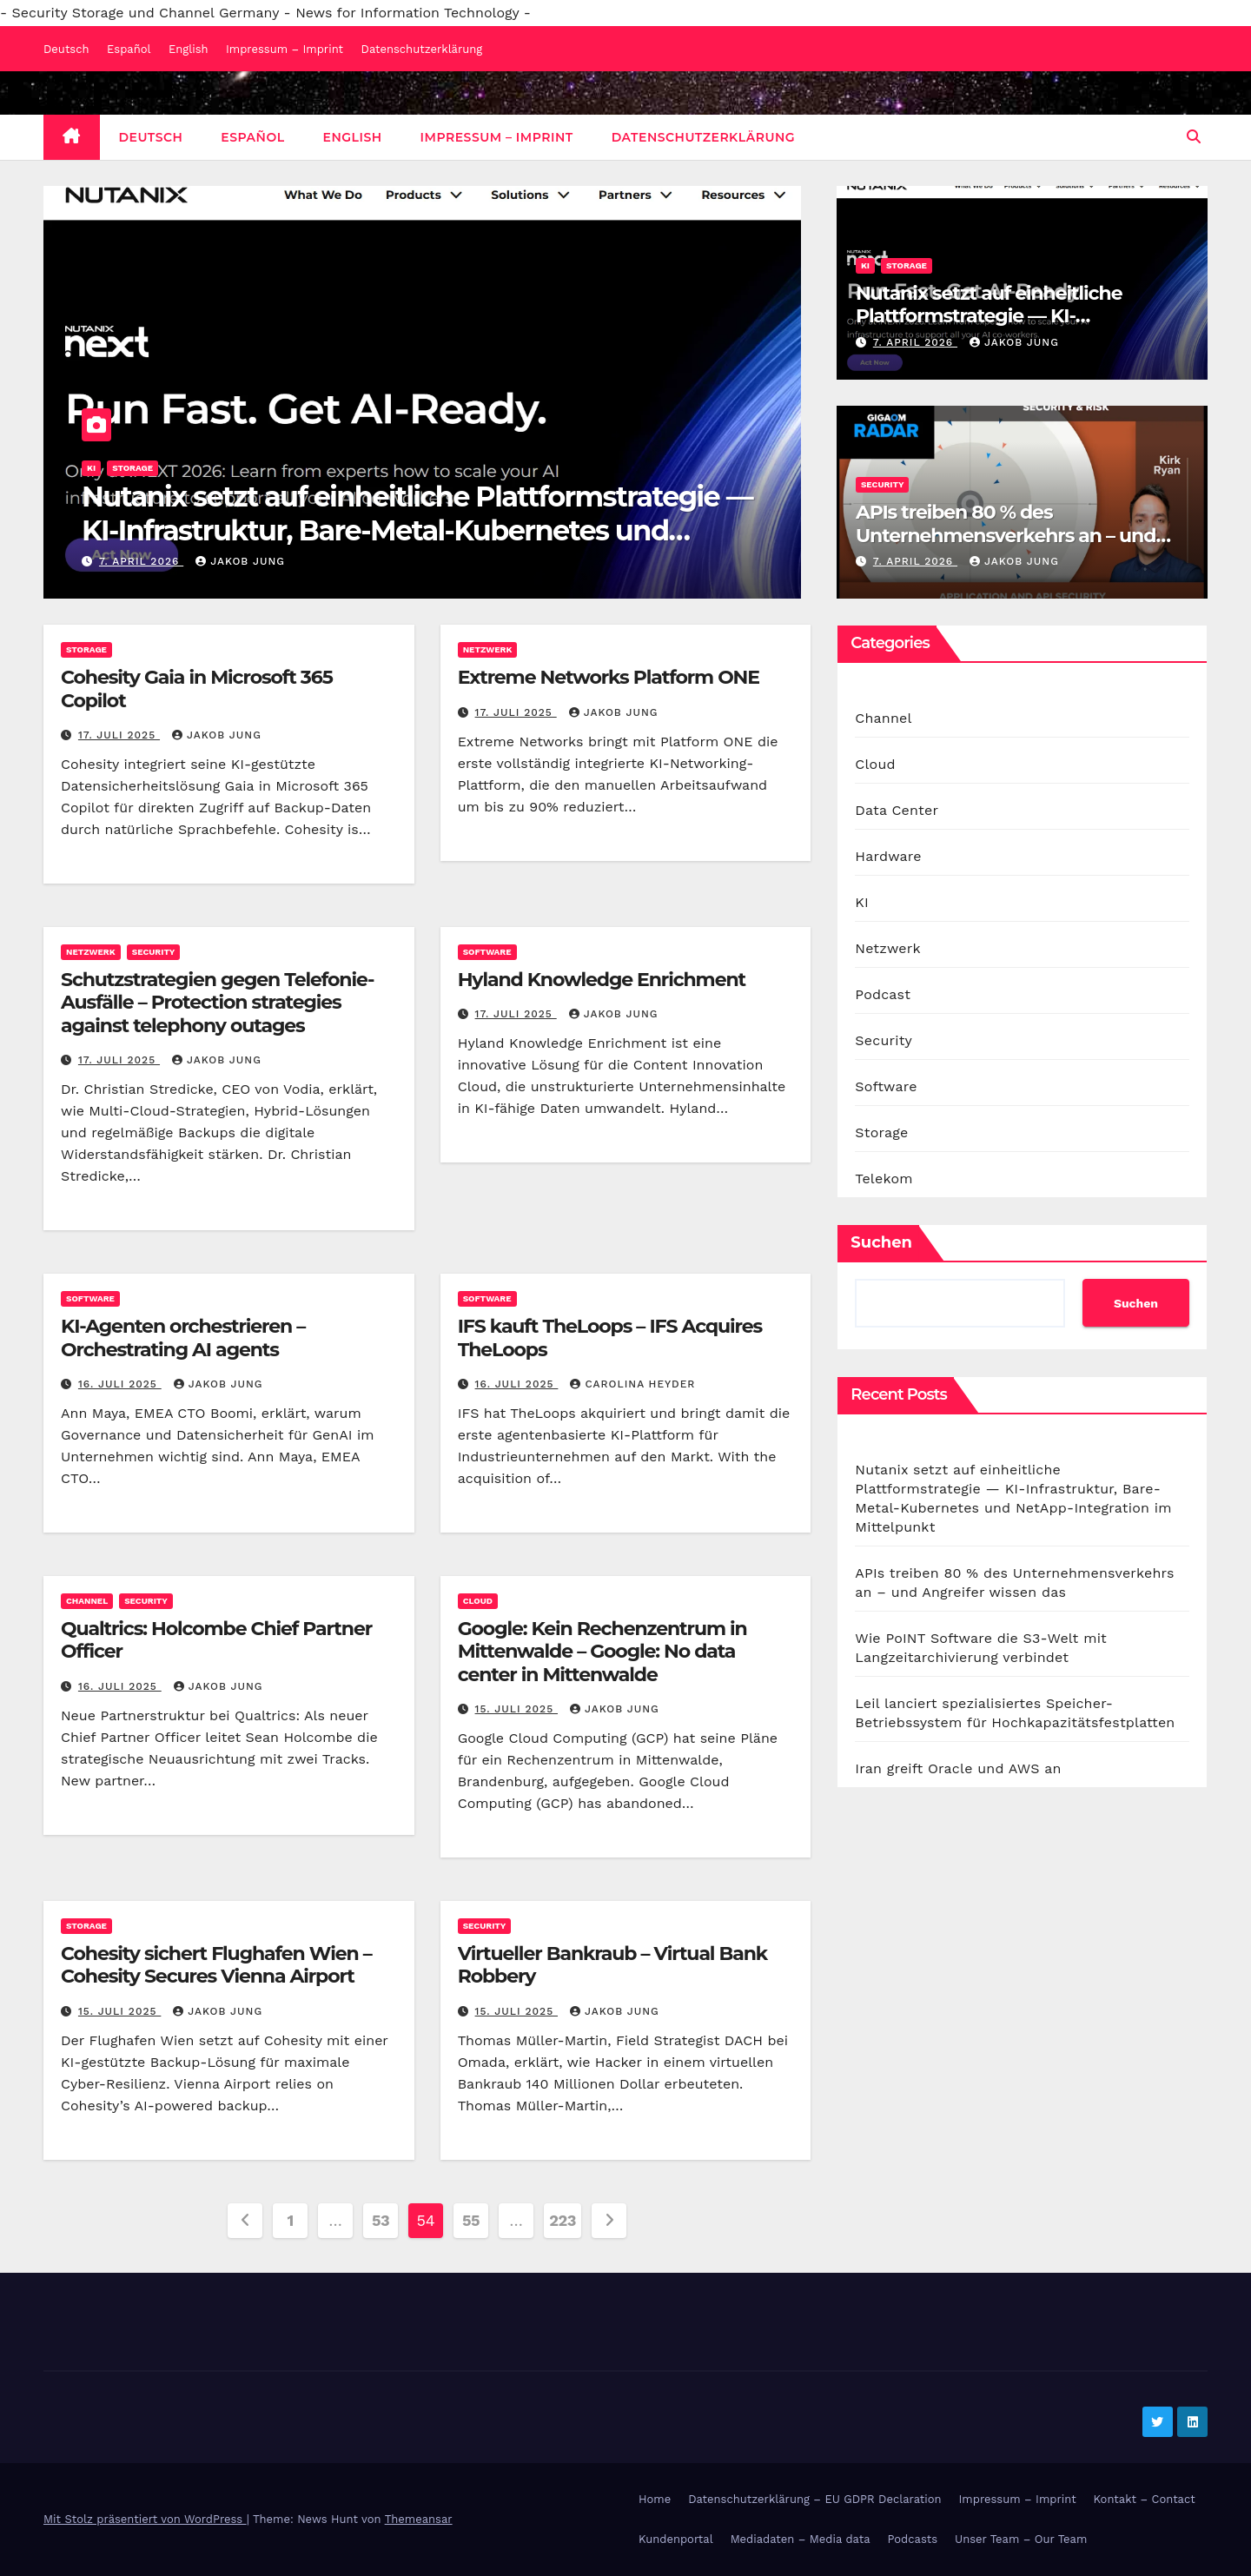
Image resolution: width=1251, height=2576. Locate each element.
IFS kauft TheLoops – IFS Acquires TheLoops (610, 1337)
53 (380, 2220)
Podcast (882, 994)
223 (562, 2220)
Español (128, 49)
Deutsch (66, 49)
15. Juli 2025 (516, 1709)
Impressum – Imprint (284, 49)
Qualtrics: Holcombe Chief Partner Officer (216, 1640)
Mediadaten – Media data (800, 2539)
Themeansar (419, 2519)
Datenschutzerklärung (422, 49)
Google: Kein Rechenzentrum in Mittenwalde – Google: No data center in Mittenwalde (602, 1651)
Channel (87, 1601)
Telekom (883, 1178)
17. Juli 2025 (119, 735)
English (188, 49)
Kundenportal (676, 2539)
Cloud (478, 1601)
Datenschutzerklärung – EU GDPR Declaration (814, 2499)
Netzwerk (488, 649)
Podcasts (913, 2539)
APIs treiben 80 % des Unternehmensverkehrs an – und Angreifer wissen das (1006, 535)
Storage (132, 468)
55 (471, 2220)
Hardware (888, 856)
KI (91, 468)
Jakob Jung (240, 561)
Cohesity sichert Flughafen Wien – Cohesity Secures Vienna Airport (216, 1965)
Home (655, 2499)
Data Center (896, 810)
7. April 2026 (141, 561)
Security (882, 484)
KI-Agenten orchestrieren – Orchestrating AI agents (183, 1337)
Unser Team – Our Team (1021, 2539)
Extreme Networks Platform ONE (608, 677)
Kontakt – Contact (1144, 2499)
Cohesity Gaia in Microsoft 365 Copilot (197, 689)
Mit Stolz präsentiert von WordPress (145, 2519)
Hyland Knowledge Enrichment (601, 979)
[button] (1194, 137)
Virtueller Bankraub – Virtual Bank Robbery (612, 1965)
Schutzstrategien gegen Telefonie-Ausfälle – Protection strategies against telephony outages (217, 1002)
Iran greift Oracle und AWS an (958, 1768)
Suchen (881, 1242)
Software (487, 952)
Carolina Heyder (632, 1384)
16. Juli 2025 (120, 1384)
